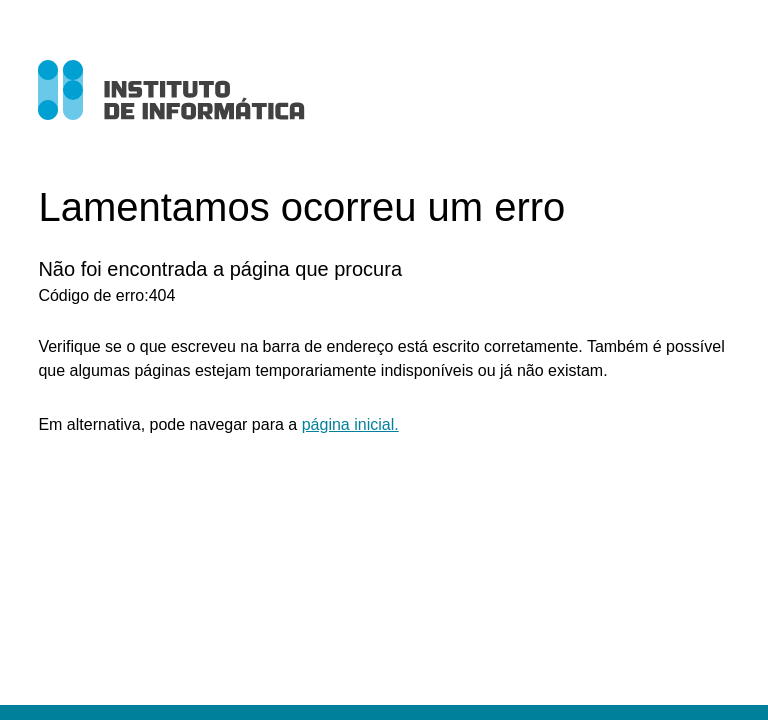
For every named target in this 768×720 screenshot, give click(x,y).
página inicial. (350, 424)
